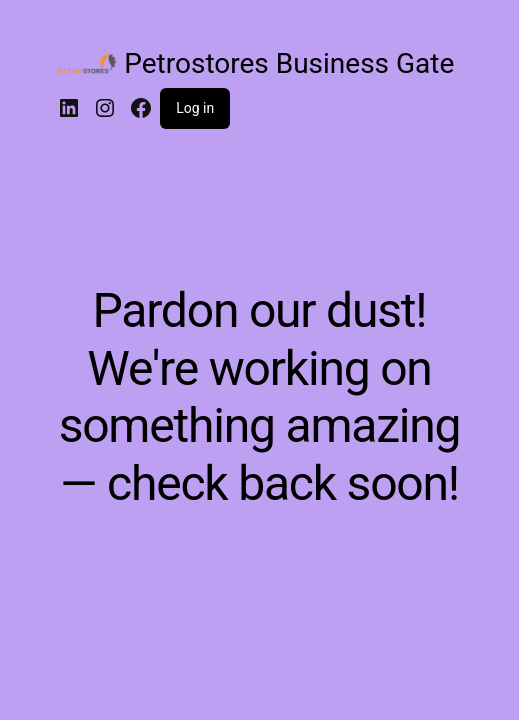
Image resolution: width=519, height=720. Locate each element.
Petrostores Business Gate (289, 63)
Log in (195, 108)
